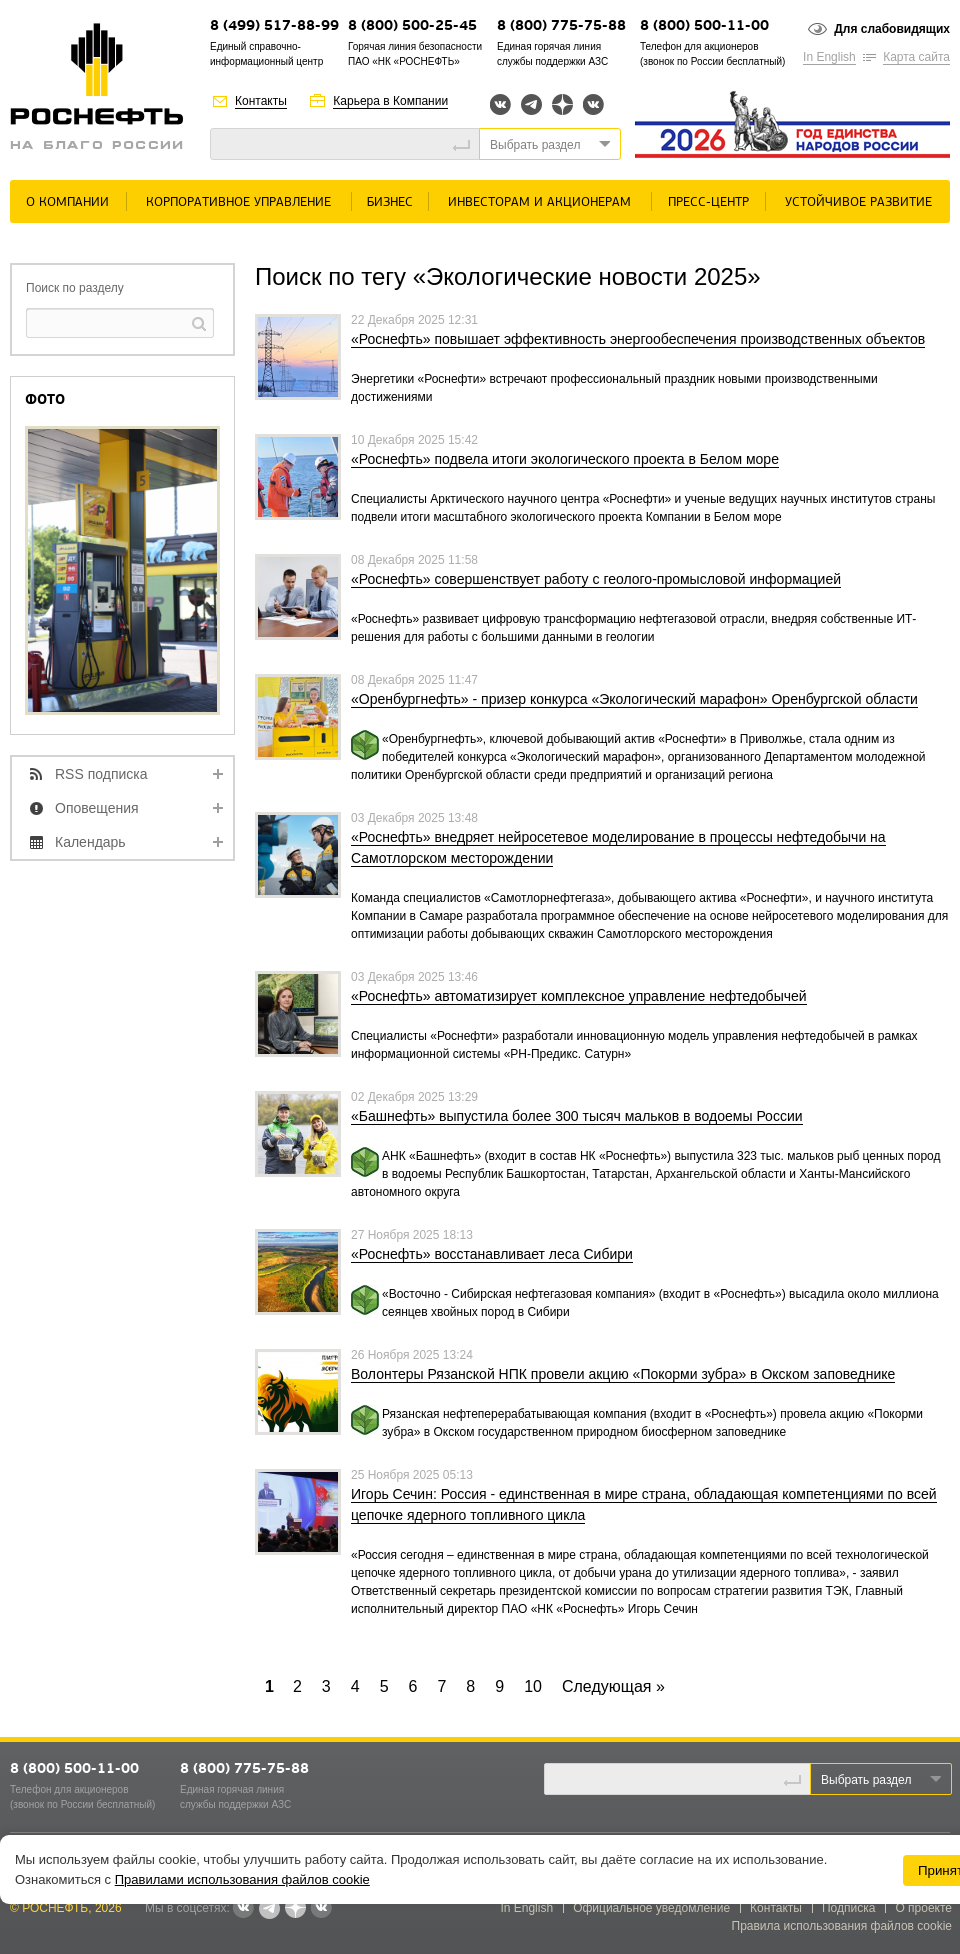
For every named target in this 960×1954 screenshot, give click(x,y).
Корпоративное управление (238, 202)
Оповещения (97, 808)
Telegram (531, 104)
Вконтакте (500, 104)
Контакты (261, 101)
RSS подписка (101, 774)
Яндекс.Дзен (562, 104)
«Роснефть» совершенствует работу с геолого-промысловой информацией (596, 579)
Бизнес (390, 202)
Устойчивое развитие (858, 202)
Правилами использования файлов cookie (242, 1879)
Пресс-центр (708, 202)
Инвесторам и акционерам (539, 202)
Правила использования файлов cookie (842, 1926)
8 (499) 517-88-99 (274, 26)
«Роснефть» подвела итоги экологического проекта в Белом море (565, 459)
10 (533, 1686)
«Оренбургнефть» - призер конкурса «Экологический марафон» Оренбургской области (634, 699)
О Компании (67, 202)
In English (829, 57)
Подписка (848, 1908)
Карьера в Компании (390, 101)
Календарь (90, 842)
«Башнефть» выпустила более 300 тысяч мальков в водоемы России (577, 1116)
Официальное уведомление (651, 1908)
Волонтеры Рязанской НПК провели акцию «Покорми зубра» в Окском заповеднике (623, 1374)
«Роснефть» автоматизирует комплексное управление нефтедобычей (579, 996)
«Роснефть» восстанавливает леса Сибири (492, 1254)
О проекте (923, 1908)
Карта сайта (916, 57)
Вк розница (593, 105)
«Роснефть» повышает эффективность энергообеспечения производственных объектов (638, 339)
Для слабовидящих (892, 29)
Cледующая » (613, 1686)
